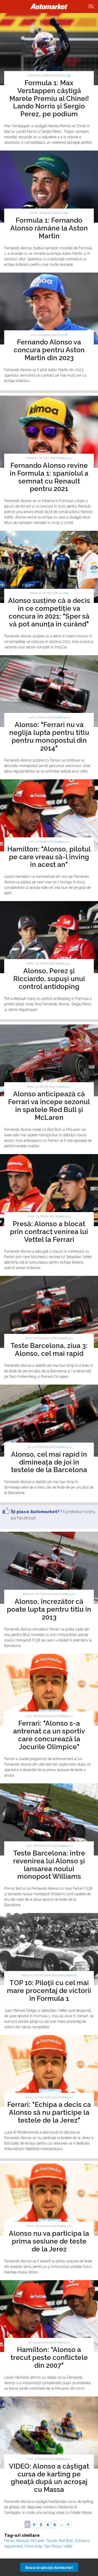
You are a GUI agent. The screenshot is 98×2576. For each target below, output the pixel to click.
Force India (33, 2546)
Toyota (52, 2541)
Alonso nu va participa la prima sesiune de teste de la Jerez (49, 2241)
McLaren (38, 2541)
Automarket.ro (49, 6)
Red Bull (66, 2541)
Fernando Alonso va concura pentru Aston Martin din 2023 (49, 350)
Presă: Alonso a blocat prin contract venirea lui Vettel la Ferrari (49, 1231)
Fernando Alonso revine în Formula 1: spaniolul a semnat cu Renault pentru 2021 (49, 477)
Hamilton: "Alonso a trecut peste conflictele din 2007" (49, 2357)
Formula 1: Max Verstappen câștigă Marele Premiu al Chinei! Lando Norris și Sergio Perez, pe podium (49, 98)
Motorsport (68, 1975)
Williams (82, 2541)
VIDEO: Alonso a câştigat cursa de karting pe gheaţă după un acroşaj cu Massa (49, 2478)
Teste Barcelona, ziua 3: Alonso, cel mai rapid (49, 1349)
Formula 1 (64, 458)
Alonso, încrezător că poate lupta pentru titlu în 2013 (49, 1609)
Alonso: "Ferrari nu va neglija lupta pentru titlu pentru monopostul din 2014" (49, 736)
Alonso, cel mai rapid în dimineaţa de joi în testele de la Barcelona (49, 1462)
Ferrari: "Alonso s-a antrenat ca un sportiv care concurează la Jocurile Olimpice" (49, 1735)
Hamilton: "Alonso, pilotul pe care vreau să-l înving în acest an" (49, 857)
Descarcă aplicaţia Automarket (49, 2567)
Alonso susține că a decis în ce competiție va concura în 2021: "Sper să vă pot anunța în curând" (49, 612)
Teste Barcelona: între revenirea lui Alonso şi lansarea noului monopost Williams (49, 1865)
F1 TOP (66, 75)
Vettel (67, 2546)
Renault (22, 2541)
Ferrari (9, 2541)
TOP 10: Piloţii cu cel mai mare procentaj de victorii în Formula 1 (49, 1990)
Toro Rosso (52, 2546)
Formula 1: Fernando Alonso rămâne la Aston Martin (49, 228)
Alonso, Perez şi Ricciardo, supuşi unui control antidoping (49, 978)
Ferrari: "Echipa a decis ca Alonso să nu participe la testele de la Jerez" (49, 2112)
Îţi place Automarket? (35, 1511)
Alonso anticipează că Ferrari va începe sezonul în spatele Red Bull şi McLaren (49, 1105)
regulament (13, 2546)
